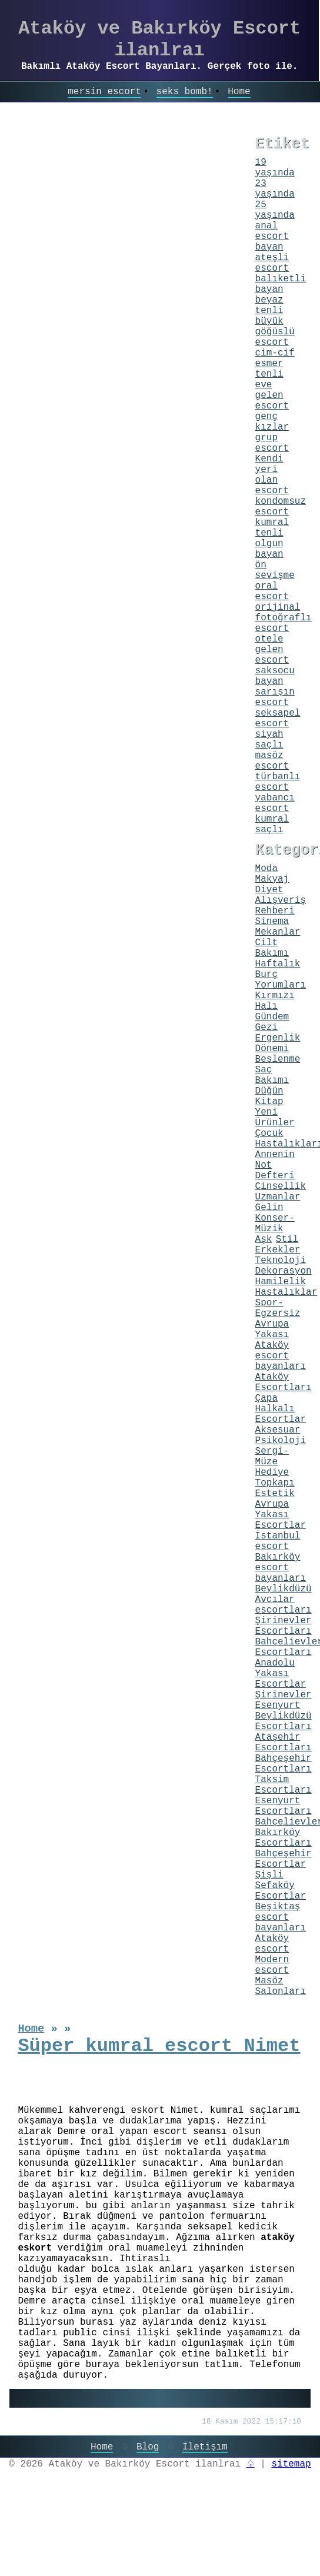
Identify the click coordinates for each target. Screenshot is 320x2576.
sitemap (291, 2464)
